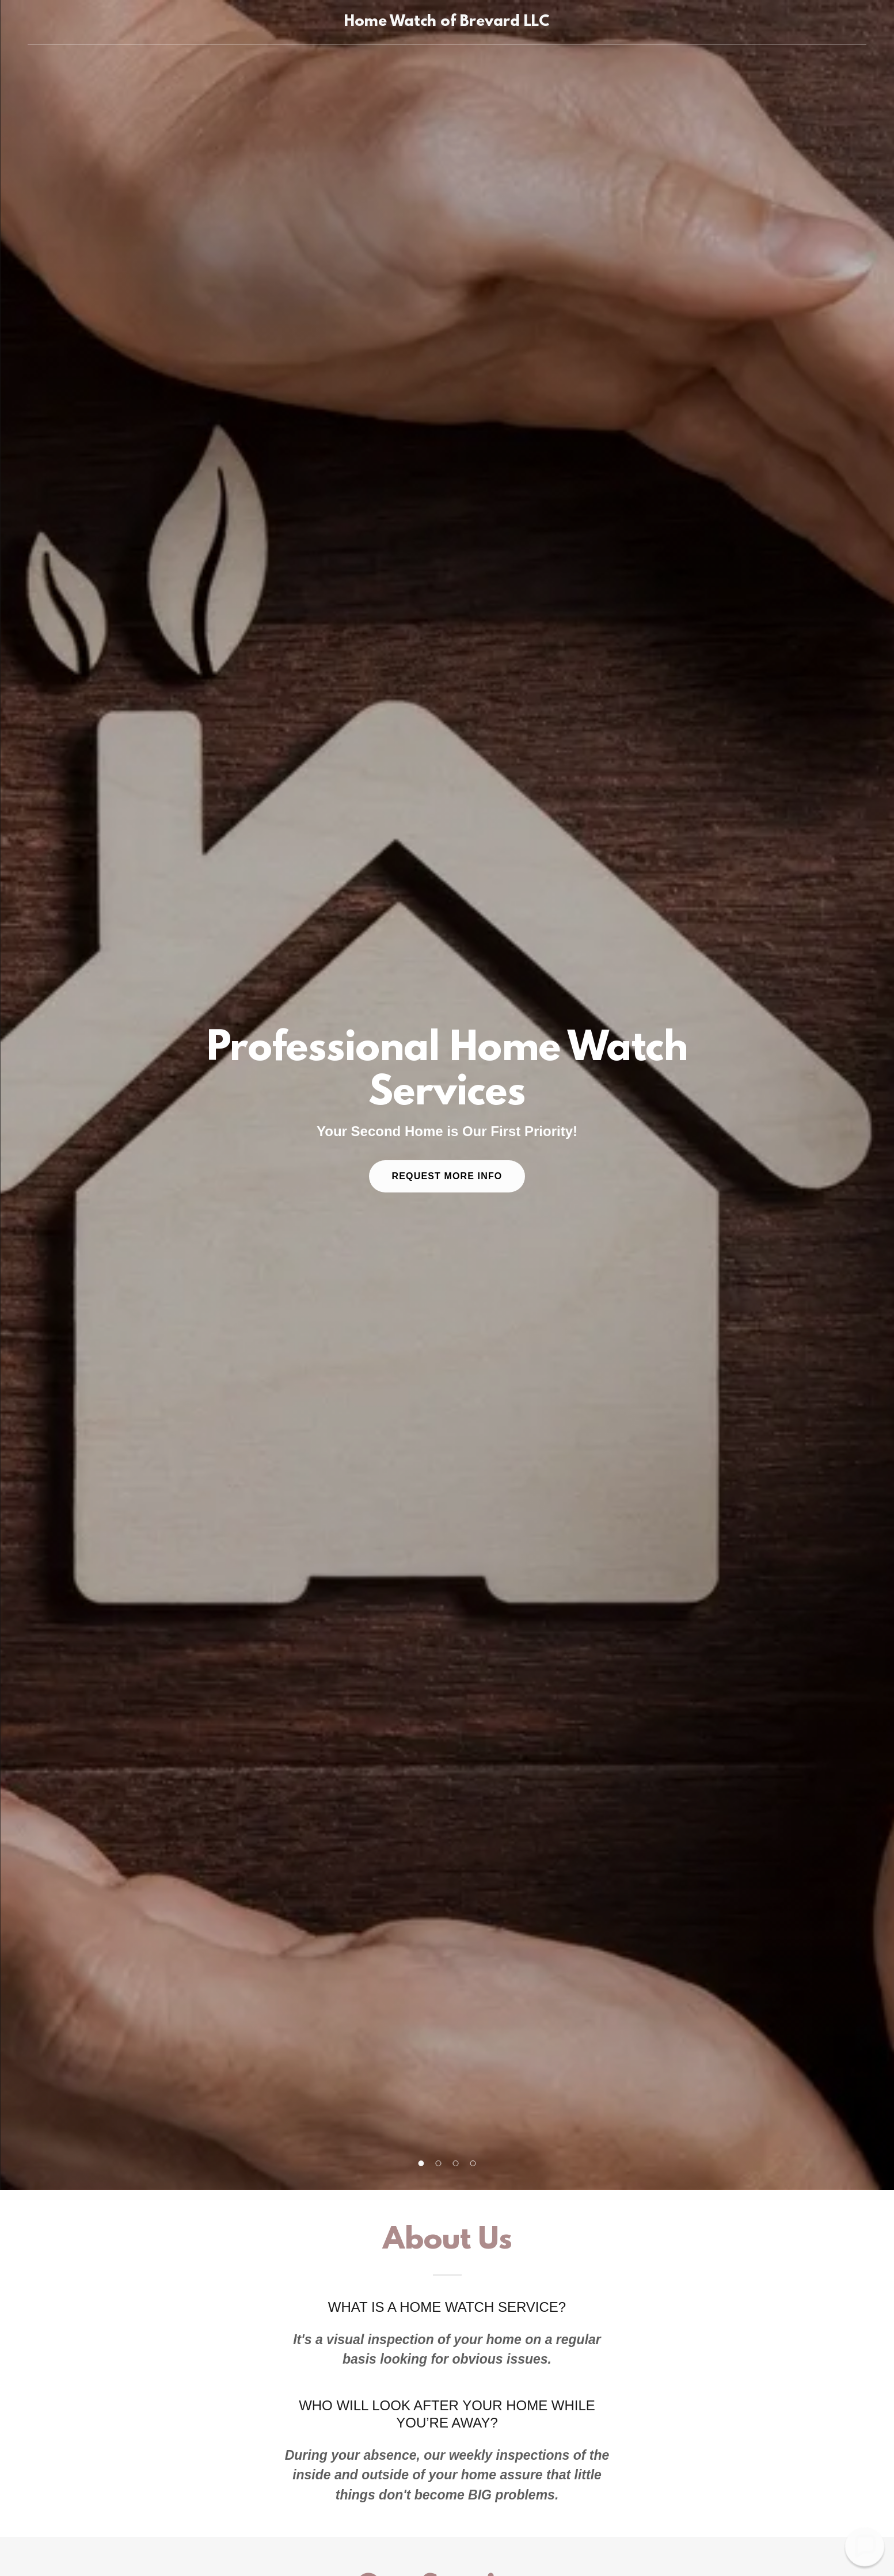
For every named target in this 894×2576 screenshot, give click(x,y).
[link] (446, 22)
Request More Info (447, 1176)
